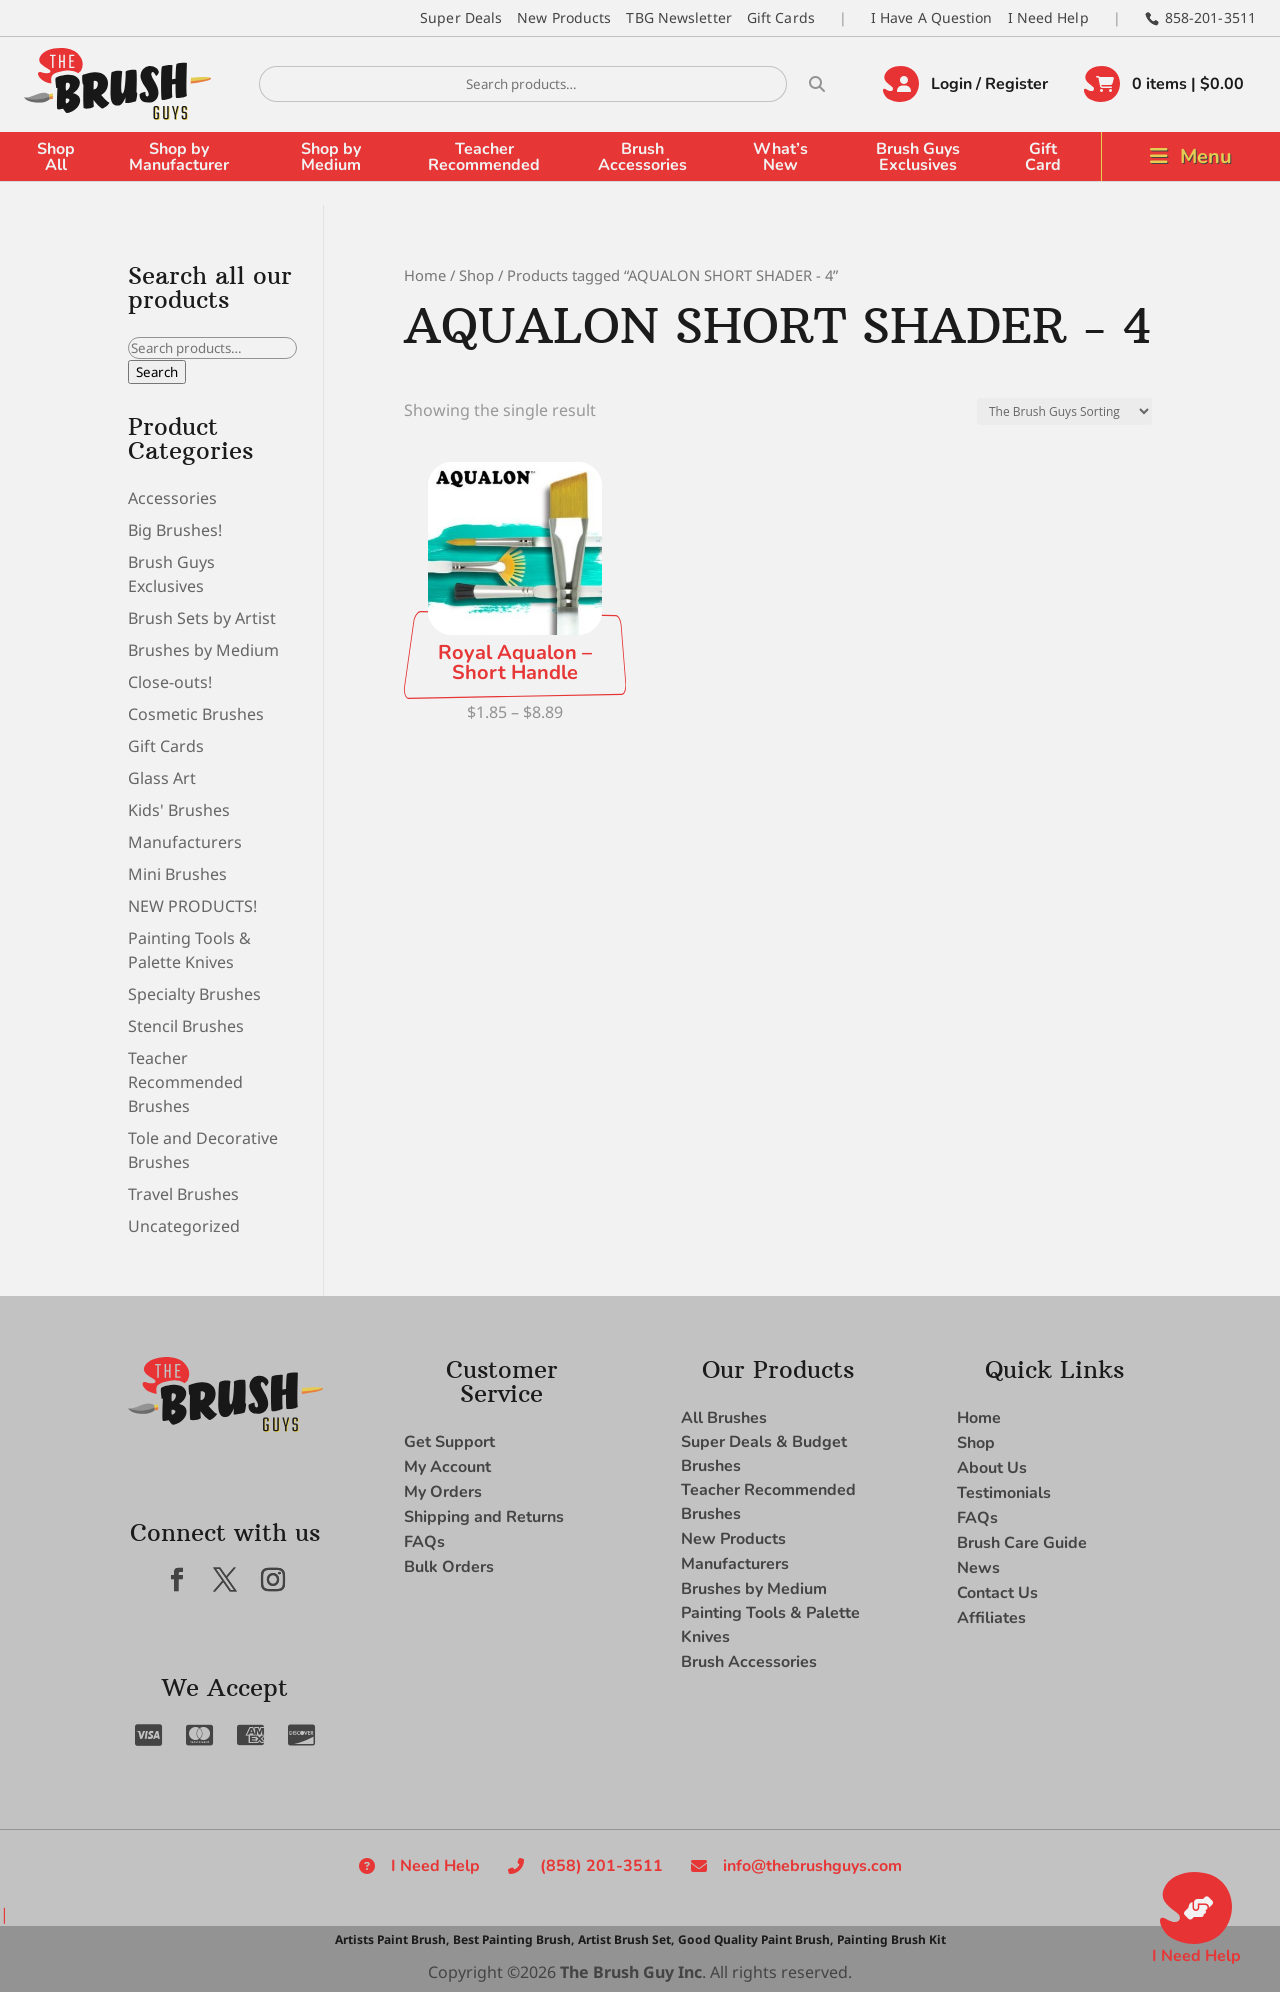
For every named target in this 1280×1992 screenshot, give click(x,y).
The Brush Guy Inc (631, 1972)
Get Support (449, 1442)
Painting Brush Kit (891, 1939)
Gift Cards (781, 17)
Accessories (172, 498)
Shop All (56, 157)
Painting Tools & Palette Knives (770, 1625)
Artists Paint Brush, (392, 1939)
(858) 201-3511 (601, 1866)
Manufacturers (185, 842)
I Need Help (1048, 17)
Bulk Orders (449, 1567)
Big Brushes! (175, 530)
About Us (992, 1468)
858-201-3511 (1210, 17)
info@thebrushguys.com (812, 1866)
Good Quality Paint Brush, (755, 1939)
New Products (564, 17)
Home (425, 275)
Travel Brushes (183, 1194)
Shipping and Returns (484, 1517)
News (978, 1568)
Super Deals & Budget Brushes (764, 1454)
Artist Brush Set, (626, 1939)
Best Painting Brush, (513, 1939)
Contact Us (997, 1593)
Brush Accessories (642, 157)
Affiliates (991, 1618)
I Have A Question (932, 17)
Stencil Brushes (186, 1026)
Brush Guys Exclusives (918, 157)
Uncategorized (184, 1226)
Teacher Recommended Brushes (185, 1082)
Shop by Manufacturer (179, 157)
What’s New (780, 157)
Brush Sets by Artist (202, 618)
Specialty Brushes (194, 994)
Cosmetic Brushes (196, 714)
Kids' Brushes (179, 810)
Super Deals (461, 17)
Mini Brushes (177, 874)
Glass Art (162, 778)
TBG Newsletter (678, 17)
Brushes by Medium (203, 650)
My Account (447, 1467)
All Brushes (724, 1418)
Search (157, 372)
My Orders (443, 1492)
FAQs (424, 1542)
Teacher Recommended (484, 157)
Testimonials (1004, 1493)
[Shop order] (1064, 411)
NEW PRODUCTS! (192, 906)
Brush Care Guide (1022, 1543)
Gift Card (1043, 157)
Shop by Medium (331, 157)
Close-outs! (170, 682)
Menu (1206, 156)
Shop (476, 275)
